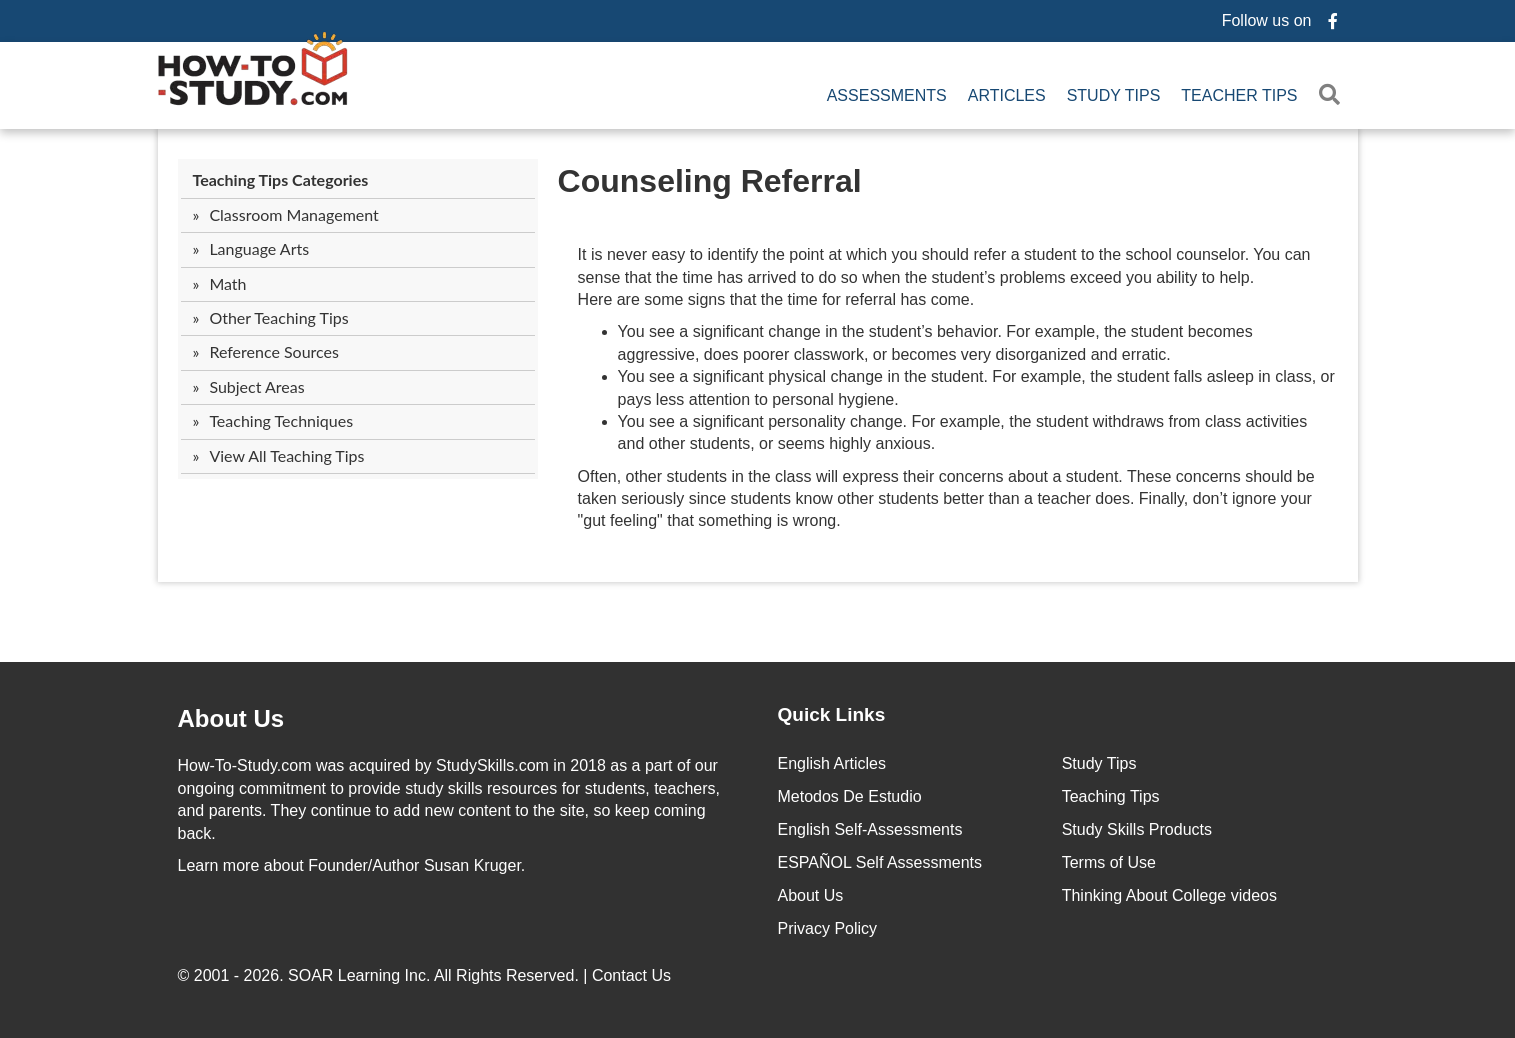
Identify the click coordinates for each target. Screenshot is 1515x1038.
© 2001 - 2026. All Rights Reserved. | (427, 975)
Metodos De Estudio (850, 796)
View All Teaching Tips (286, 455)
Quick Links (832, 714)
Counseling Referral (710, 181)
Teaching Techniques (281, 420)
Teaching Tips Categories (281, 179)
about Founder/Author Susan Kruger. (352, 865)
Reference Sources (274, 351)
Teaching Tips (1111, 796)
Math (227, 283)
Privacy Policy (828, 928)
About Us (811, 895)
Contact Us (634, 975)
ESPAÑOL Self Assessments (880, 862)
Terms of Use (1109, 862)
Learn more (219, 865)
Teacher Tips (1239, 95)
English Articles (832, 763)
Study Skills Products (1137, 829)
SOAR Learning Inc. (359, 975)
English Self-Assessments (870, 829)
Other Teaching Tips (278, 317)
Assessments (887, 95)
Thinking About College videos (1169, 895)
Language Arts (259, 248)
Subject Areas (256, 386)
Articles (1007, 95)
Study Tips (1114, 95)
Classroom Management (293, 214)
